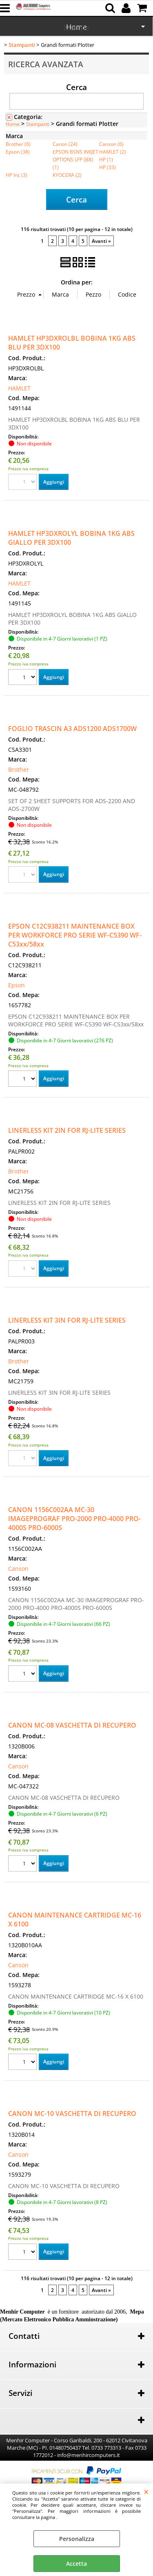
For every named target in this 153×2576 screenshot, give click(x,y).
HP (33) (107, 167)
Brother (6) (18, 144)
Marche (76, 28)
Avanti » (101, 241)
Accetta (76, 2563)
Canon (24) (65, 144)
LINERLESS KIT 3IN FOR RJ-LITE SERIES (67, 1320)
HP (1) (106, 159)
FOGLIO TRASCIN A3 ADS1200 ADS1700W (72, 728)
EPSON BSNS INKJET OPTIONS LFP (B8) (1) (75, 159)
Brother (18, 769)
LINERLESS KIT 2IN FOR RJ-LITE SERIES (67, 1130)
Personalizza (76, 2539)
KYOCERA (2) (67, 175)
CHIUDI (146, 2492)
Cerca (76, 86)
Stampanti (37, 124)
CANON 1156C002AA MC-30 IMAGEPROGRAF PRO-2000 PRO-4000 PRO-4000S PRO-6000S (74, 1518)
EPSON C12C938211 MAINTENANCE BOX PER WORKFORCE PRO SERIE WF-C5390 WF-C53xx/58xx (75, 935)
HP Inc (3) (16, 175)
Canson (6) (111, 144)
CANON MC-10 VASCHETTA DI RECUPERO (72, 2113)
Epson (16, 985)
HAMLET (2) (112, 151)
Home (13, 124)
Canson (18, 1568)
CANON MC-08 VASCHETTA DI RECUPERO (72, 1725)
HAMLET (19, 388)
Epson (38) (18, 151)
